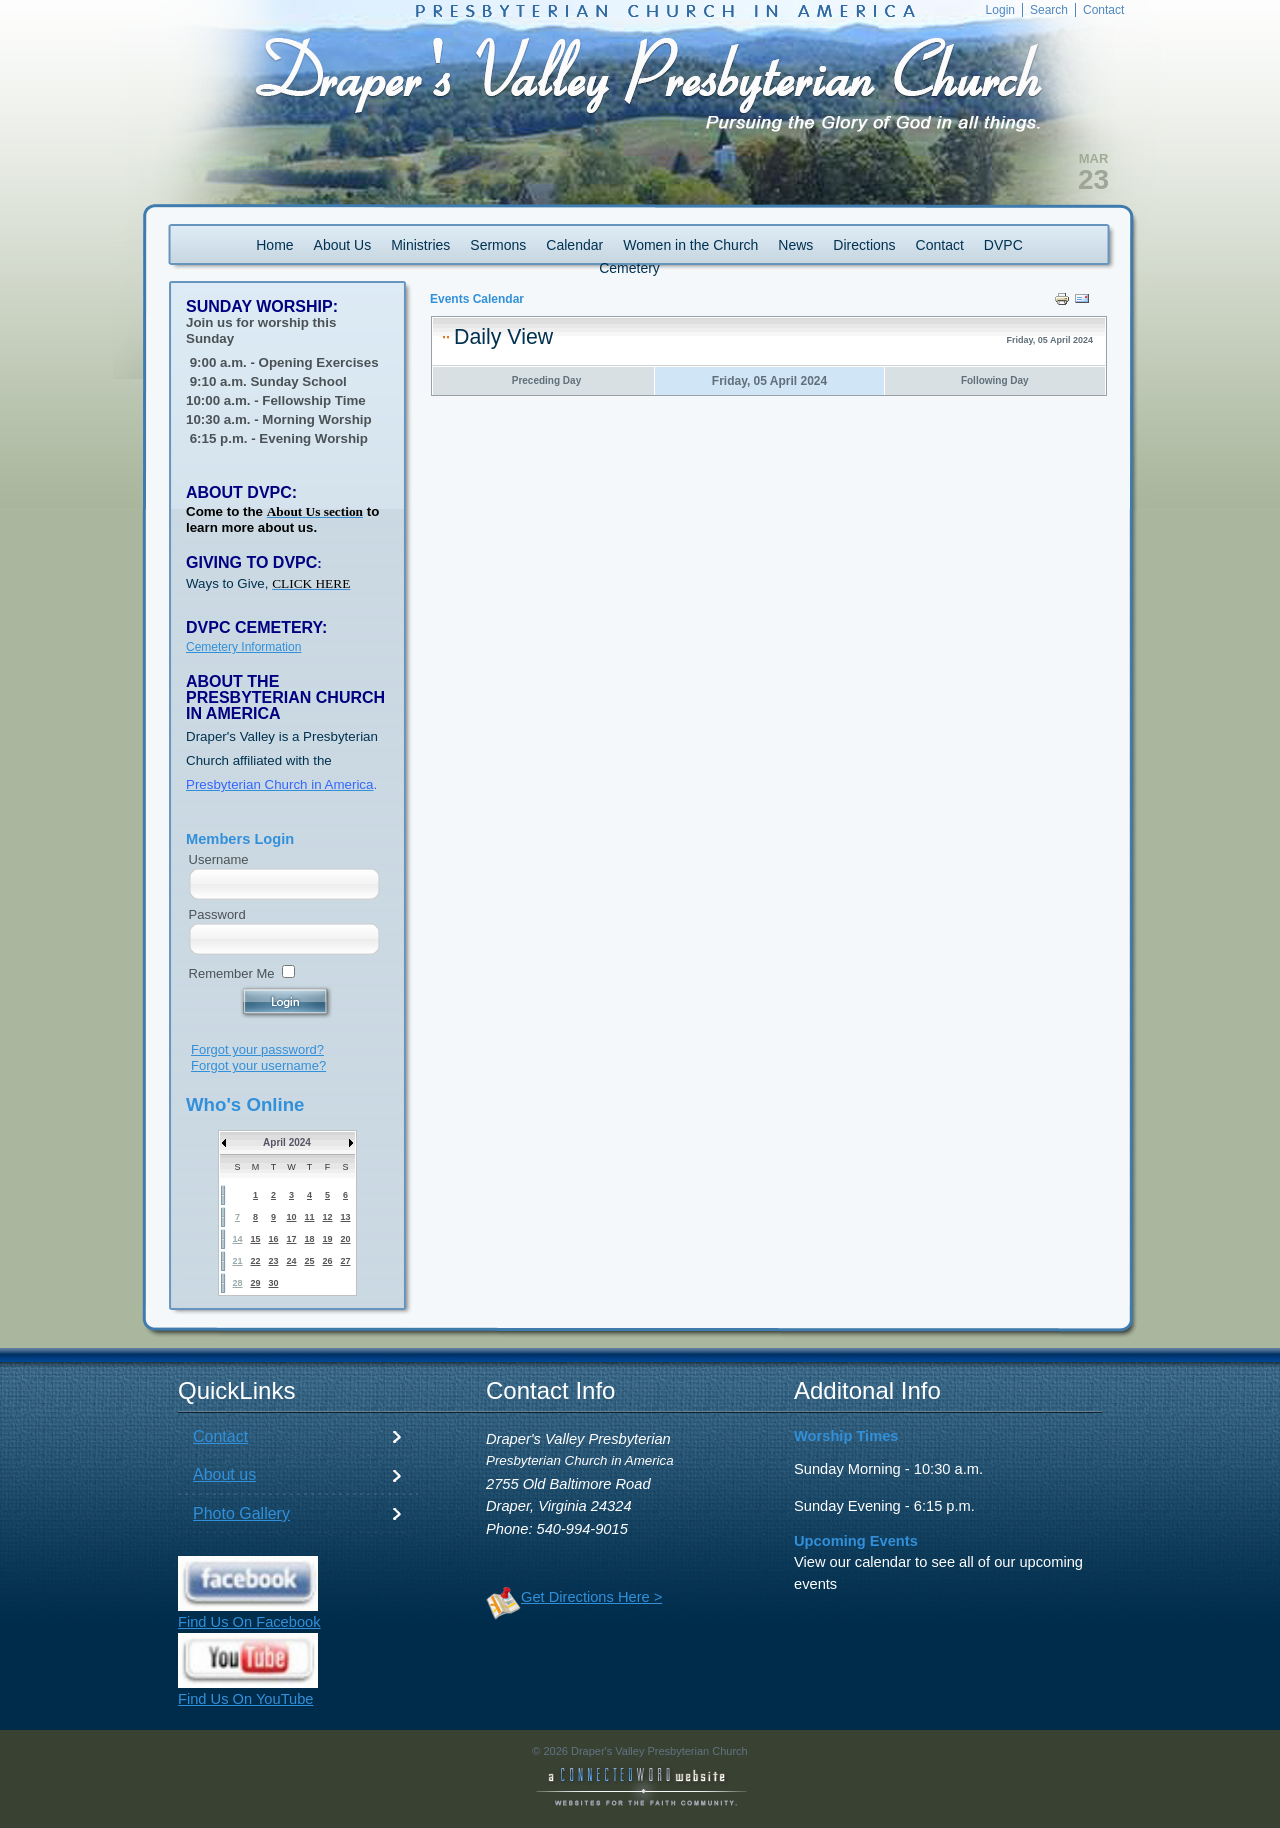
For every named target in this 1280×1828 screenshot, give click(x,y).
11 (309, 1217)
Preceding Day (546, 380)
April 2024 (287, 1142)
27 (345, 1261)
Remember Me (232, 973)
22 (255, 1261)
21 (237, 1261)
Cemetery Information (243, 647)
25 (309, 1261)
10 (291, 1217)
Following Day (995, 380)
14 (237, 1239)
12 (327, 1217)
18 (309, 1239)
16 (273, 1239)
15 (255, 1239)
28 (237, 1283)
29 (255, 1283)
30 (273, 1283)
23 (273, 1261)
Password (217, 914)
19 (327, 1239)
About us (224, 1474)
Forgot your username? (258, 1065)
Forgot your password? (257, 1049)
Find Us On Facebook (249, 1622)
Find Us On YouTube (246, 1699)
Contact (220, 1436)
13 (345, 1217)
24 (291, 1261)
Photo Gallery (241, 1513)
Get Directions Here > (591, 1597)
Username (219, 859)
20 (345, 1239)
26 (327, 1261)
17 (291, 1239)
